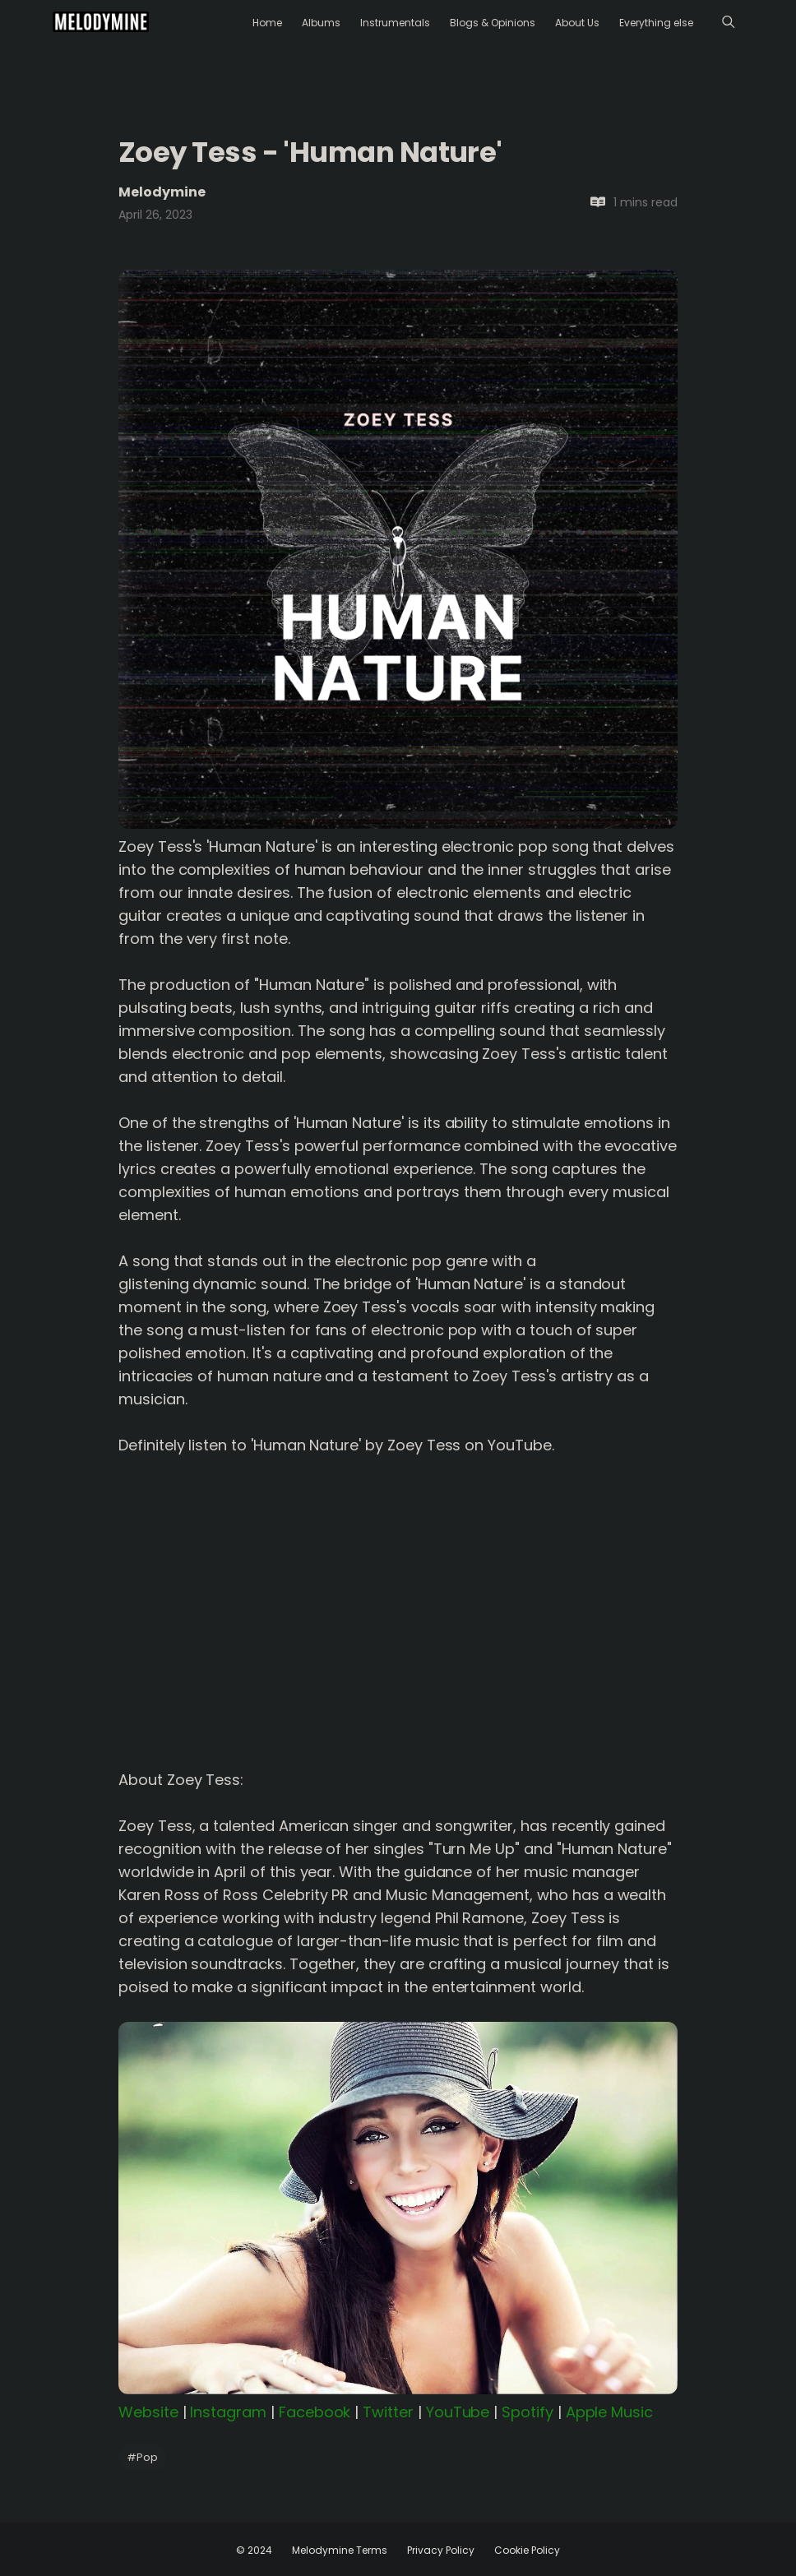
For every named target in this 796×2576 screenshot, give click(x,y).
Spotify (527, 2412)
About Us (577, 23)
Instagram (228, 2412)
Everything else (656, 23)
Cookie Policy (527, 2550)
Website (148, 2412)
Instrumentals (395, 23)
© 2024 (254, 2550)
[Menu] (728, 22)
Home (267, 23)
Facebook (315, 2412)
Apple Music (609, 2412)
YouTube (458, 2412)
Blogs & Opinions (492, 23)
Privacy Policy (440, 2550)
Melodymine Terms (339, 2550)
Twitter (388, 2412)
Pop (142, 2457)
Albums (321, 23)
